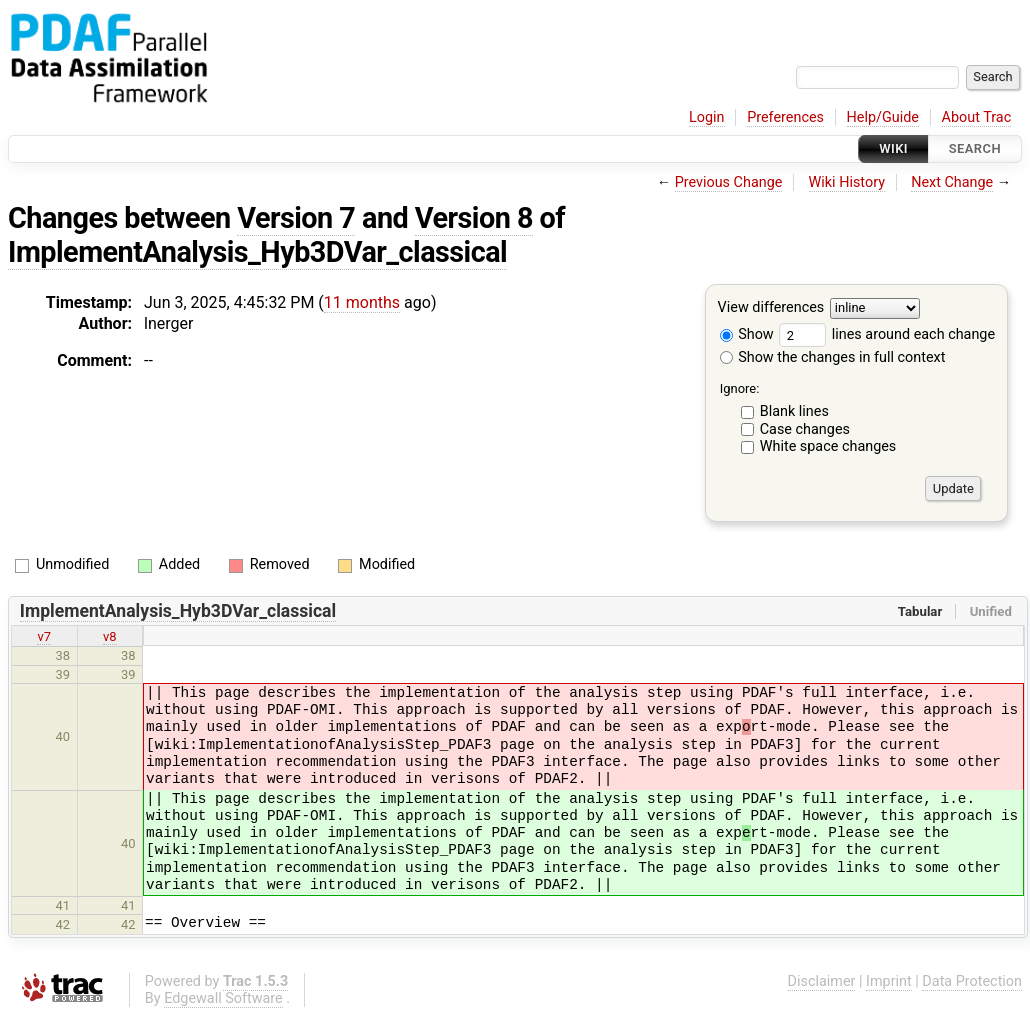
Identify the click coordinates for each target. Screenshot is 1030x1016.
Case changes (805, 429)
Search (975, 148)
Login (707, 117)
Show (747, 334)
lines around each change (887, 334)
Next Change (952, 182)
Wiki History (847, 182)
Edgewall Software (223, 998)
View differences (771, 308)
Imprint (889, 981)
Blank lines (794, 411)
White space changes (828, 446)
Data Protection (972, 981)
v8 (110, 636)
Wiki (893, 148)
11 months (362, 302)
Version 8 (474, 218)
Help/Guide (883, 117)
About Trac (977, 117)
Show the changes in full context (833, 357)
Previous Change (729, 182)
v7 (44, 636)
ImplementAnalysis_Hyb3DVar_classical (257, 252)
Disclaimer (822, 981)
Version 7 (296, 218)
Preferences (785, 117)
